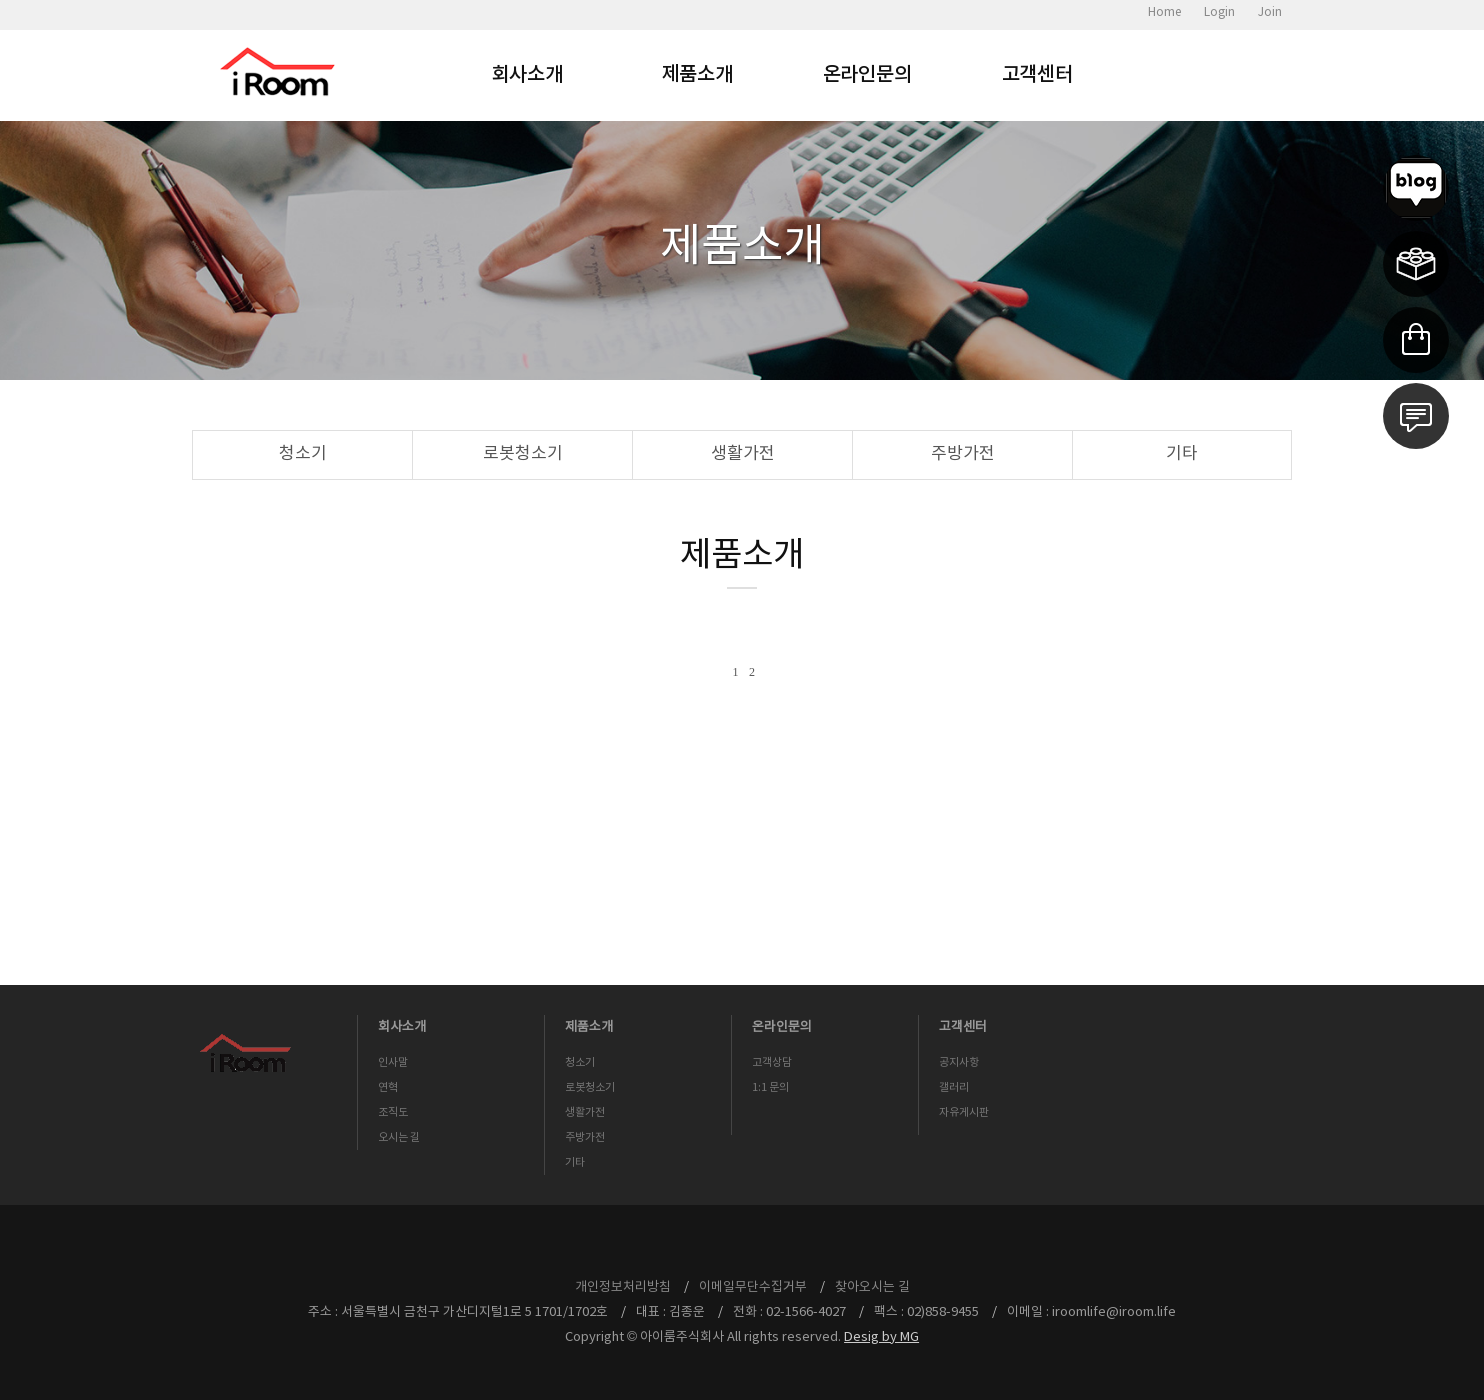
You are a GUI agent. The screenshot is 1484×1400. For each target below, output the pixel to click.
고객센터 (1037, 75)
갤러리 (954, 1087)
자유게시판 (964, 1112)
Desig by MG (881, 1337)
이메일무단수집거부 (753, 1287)
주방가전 (963, 454)
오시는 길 (399, 1137)
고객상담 (772, 1062)
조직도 (393, 1112)
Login (1219, 12)
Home (1164, 12)
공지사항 (959, 1062)
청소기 (303, 454)
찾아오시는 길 (872, 1287)
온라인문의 (867, 75)
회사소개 (527, 75)
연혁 (388, 1087)
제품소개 (697, 75)
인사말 (393, 1062)
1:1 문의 (770, 1087)
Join (1270, 12)
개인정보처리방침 (623, 1287)
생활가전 (743, 454)
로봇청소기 (523, 454)
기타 (1182, 454)
